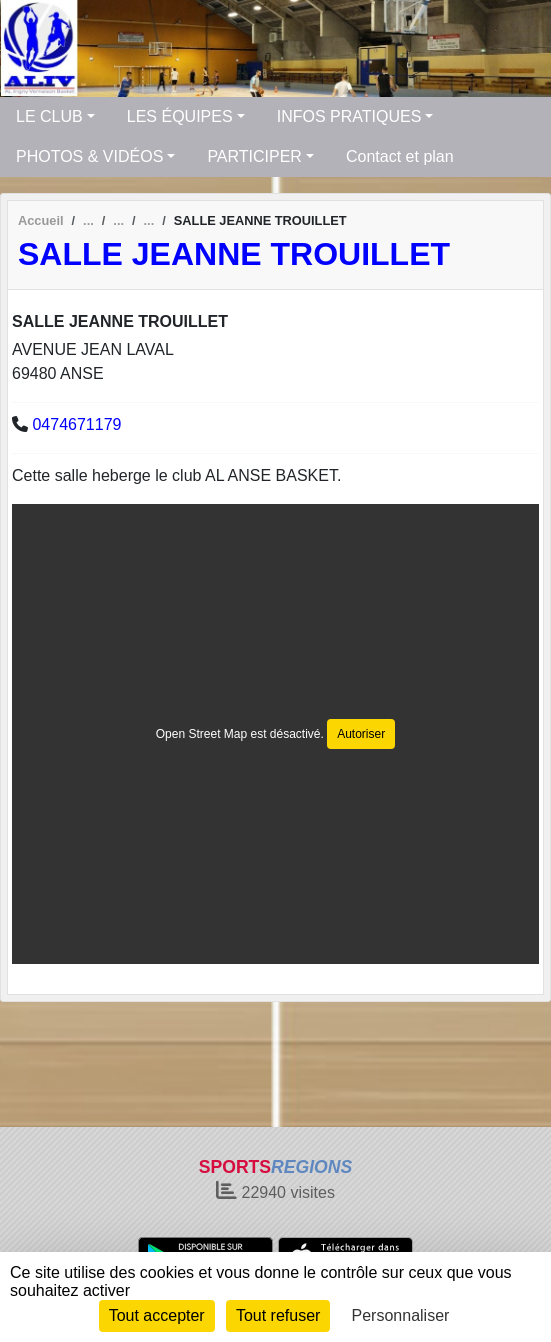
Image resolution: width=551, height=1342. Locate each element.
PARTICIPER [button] (254, 156)
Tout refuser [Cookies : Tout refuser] (278, 1315)
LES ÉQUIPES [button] (180, 116)
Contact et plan (400, 156)
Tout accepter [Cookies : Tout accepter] (157, 1315)
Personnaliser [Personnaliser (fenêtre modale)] (401, 1315)
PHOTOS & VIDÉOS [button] (89, 156)
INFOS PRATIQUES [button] (349, 116)
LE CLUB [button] (49, 116)
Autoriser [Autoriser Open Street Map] (361, 734)
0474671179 (76, 424)
